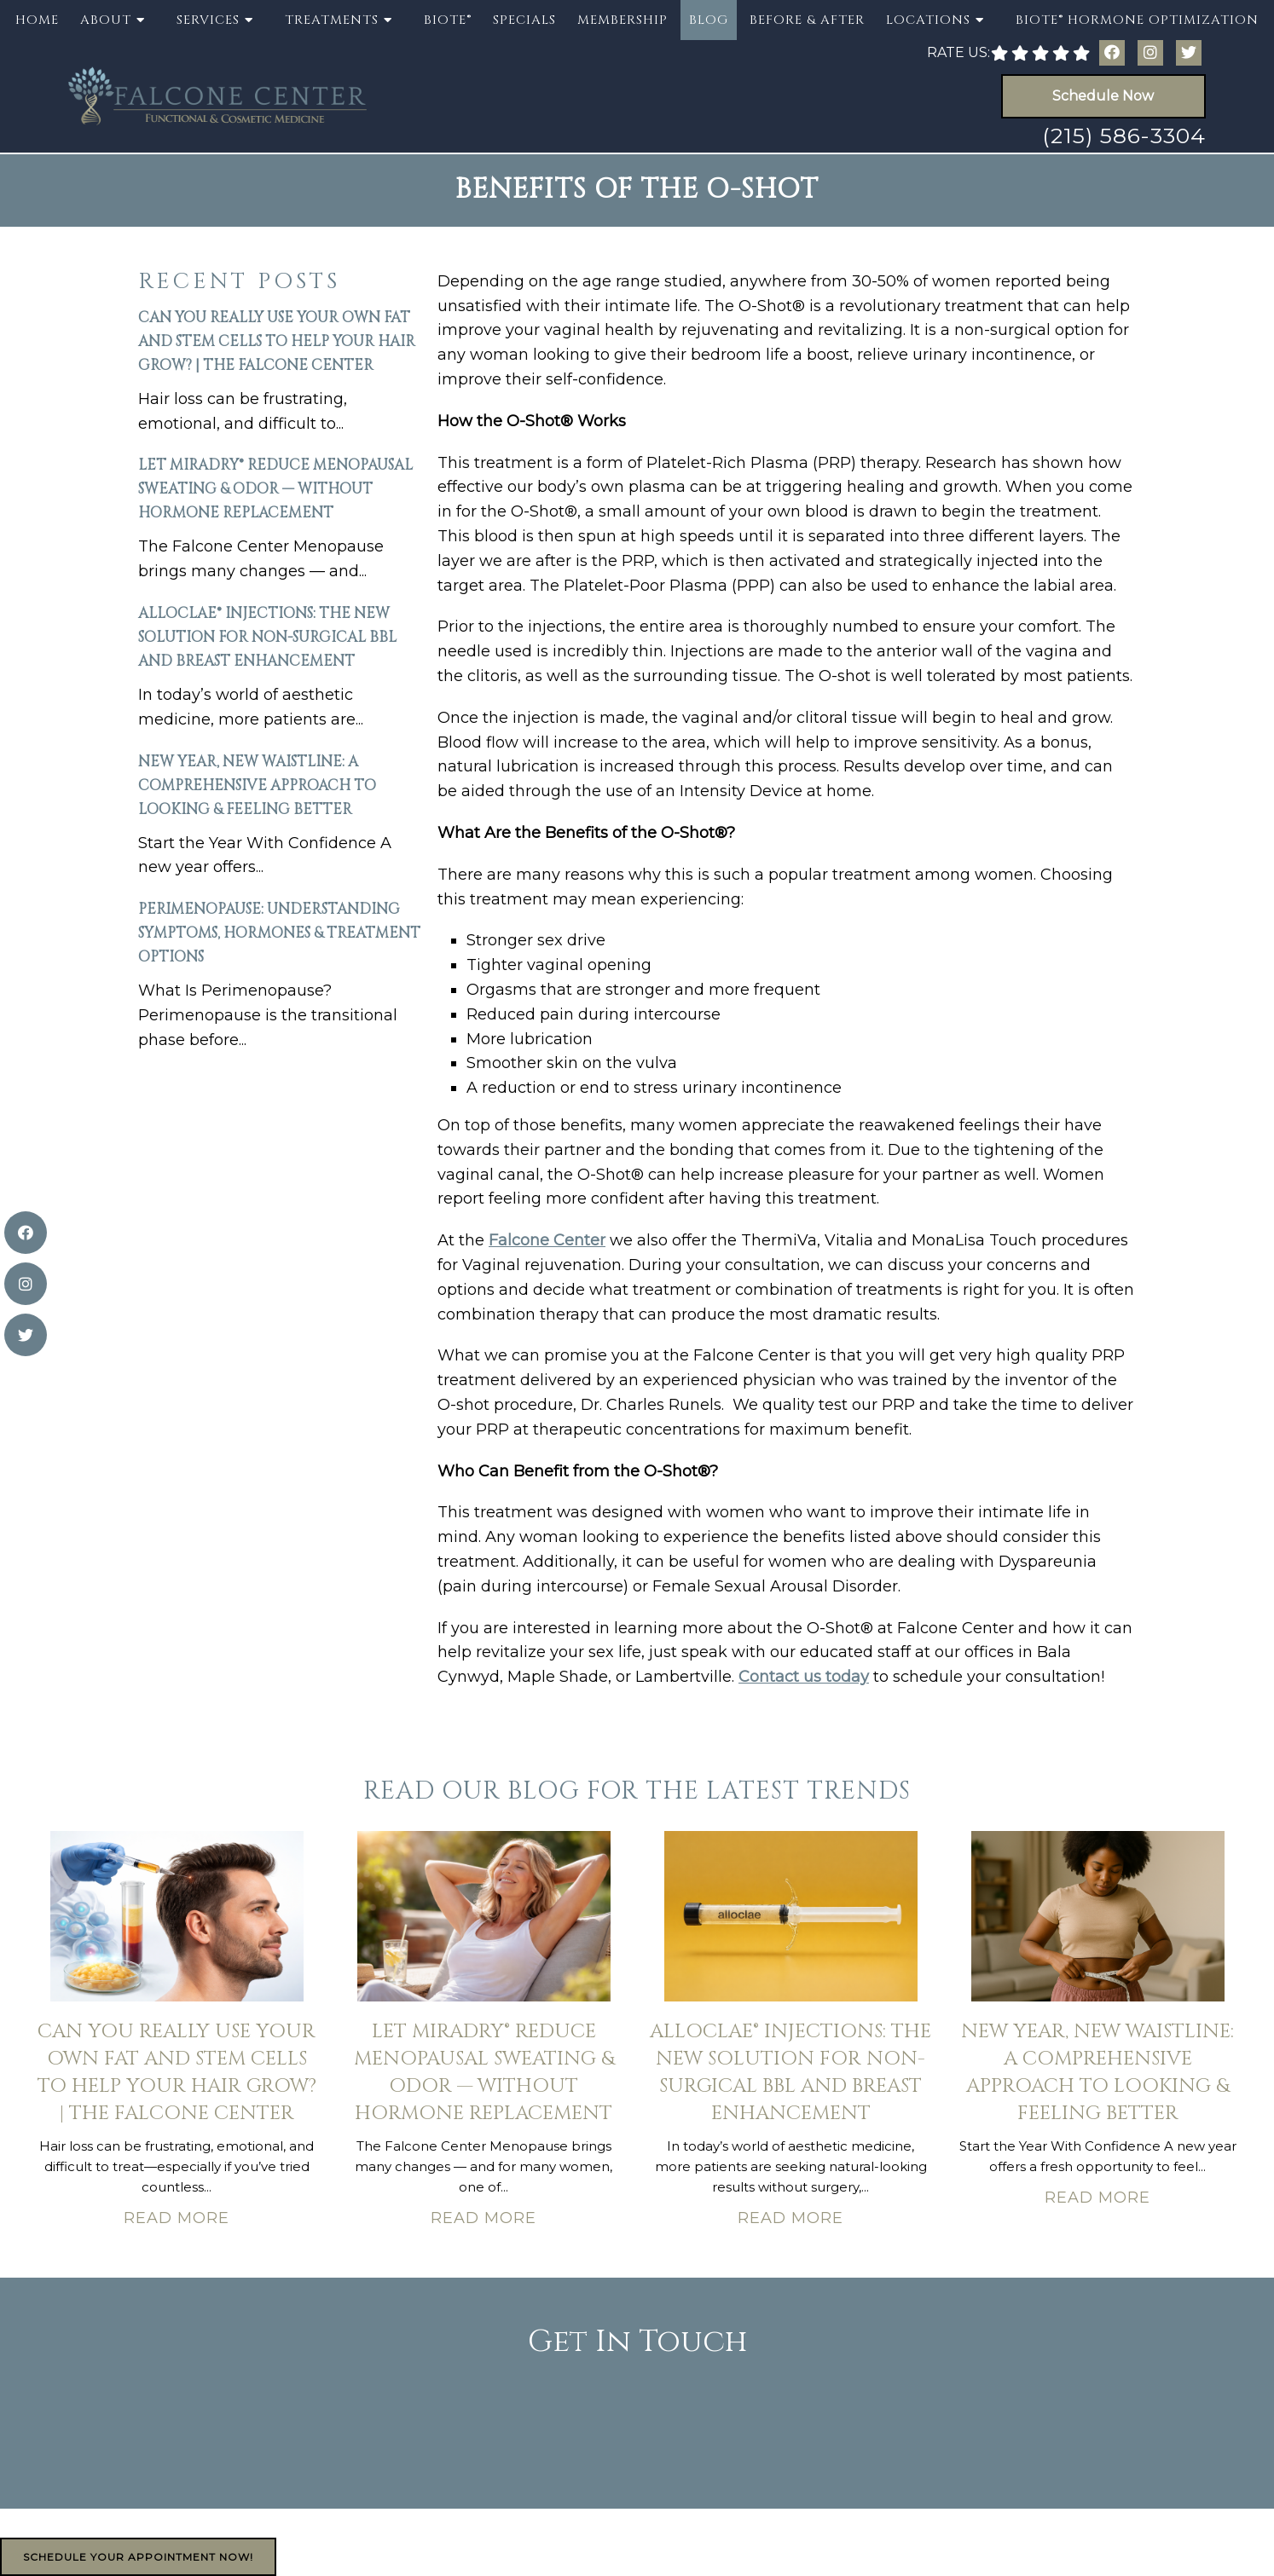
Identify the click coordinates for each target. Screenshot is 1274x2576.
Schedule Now (1103, 96)
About (105, 20)
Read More (176, 2218)
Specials (524, 20)
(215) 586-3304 (1124, 135)
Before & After (807, 20)
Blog (708, 20)
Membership (622, 20)
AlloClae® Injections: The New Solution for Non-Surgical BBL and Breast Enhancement (267, 637)
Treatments (332, 20)
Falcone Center (547, 1240)
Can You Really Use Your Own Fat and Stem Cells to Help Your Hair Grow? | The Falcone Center (276, 341)
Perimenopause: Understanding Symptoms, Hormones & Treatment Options (279, 933)
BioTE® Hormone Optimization (1137, 20)
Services (208, 20)
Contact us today (803, 1676)
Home (37, 20)
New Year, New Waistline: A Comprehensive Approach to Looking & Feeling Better (257, 785)
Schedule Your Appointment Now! (138, 2556)
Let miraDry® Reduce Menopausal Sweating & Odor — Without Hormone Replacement (275, 489)
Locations (928, 20)
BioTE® (448, 20)
